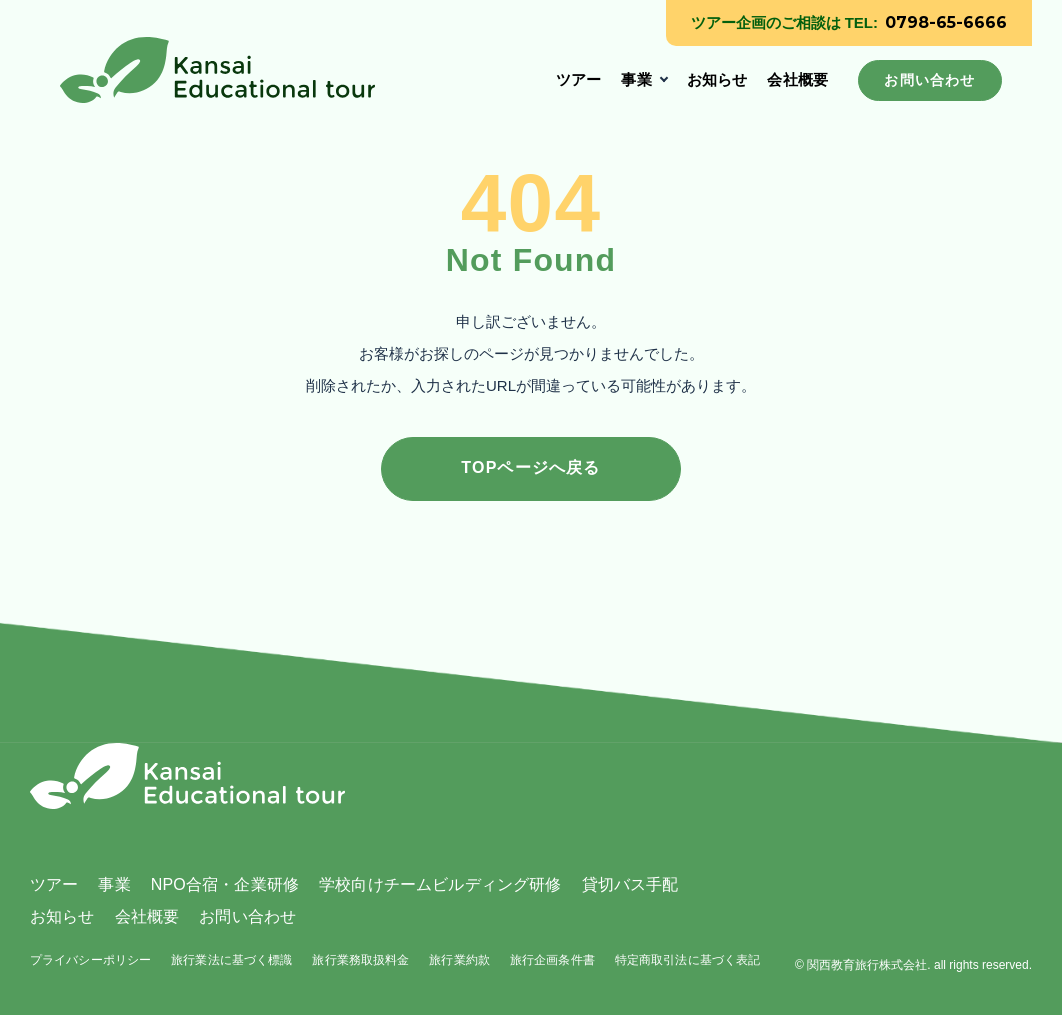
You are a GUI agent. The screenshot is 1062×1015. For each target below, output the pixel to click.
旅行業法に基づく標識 (231, 960)
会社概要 (797, 79)
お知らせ (717, 79)
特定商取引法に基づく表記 (687, 960)
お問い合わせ (247, 916)
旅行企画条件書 (552, 960)
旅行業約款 (459, 960)
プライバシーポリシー (90, 960)
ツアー (578, 79)
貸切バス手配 (630, 884)
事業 (636, 79)
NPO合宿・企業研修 (225, 884)
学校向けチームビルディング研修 (440, 884)
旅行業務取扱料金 (360, 960)
